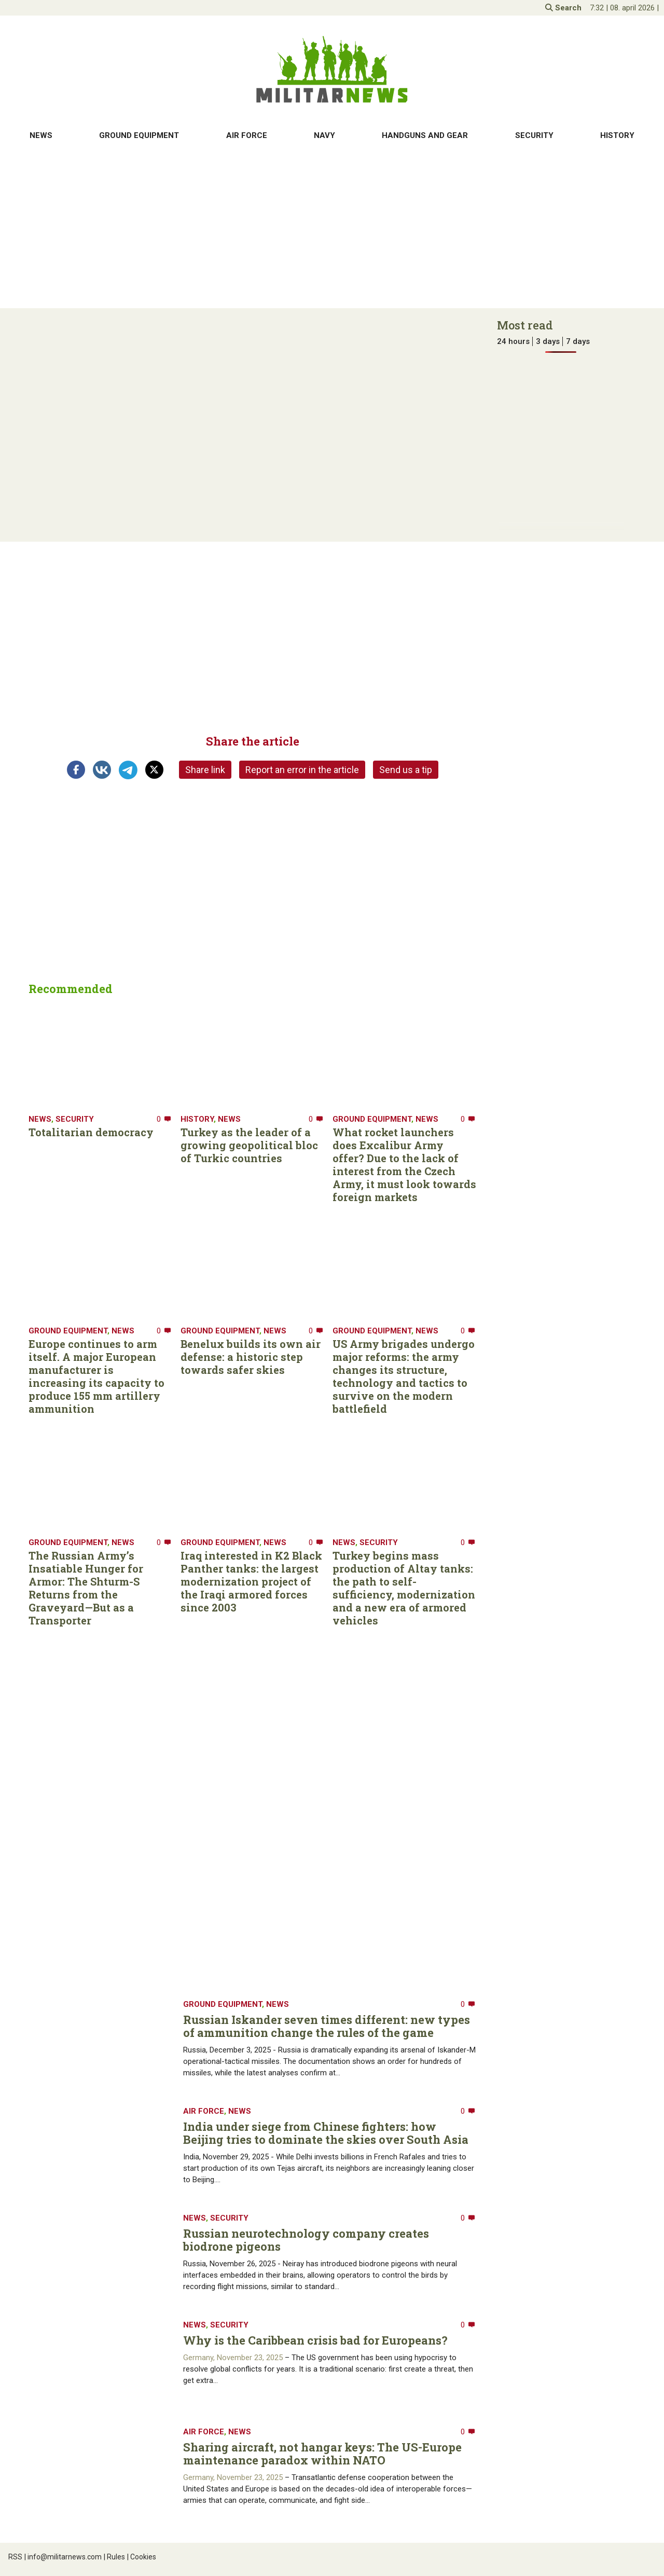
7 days (578, 341)
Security (534, 135)
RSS (15, 2557)
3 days (548, 341)
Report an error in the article (302, 769)
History (617, 135)
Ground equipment (139, 135)
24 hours (513, 341)
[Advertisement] (332, 227)
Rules (114, 2557)
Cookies (141, 2557)
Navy (324, 135)
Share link (205, 769)
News (41, 135)
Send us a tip (405, 769)
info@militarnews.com (63, 2557)
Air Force (246, 135)
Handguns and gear (425, 135)
